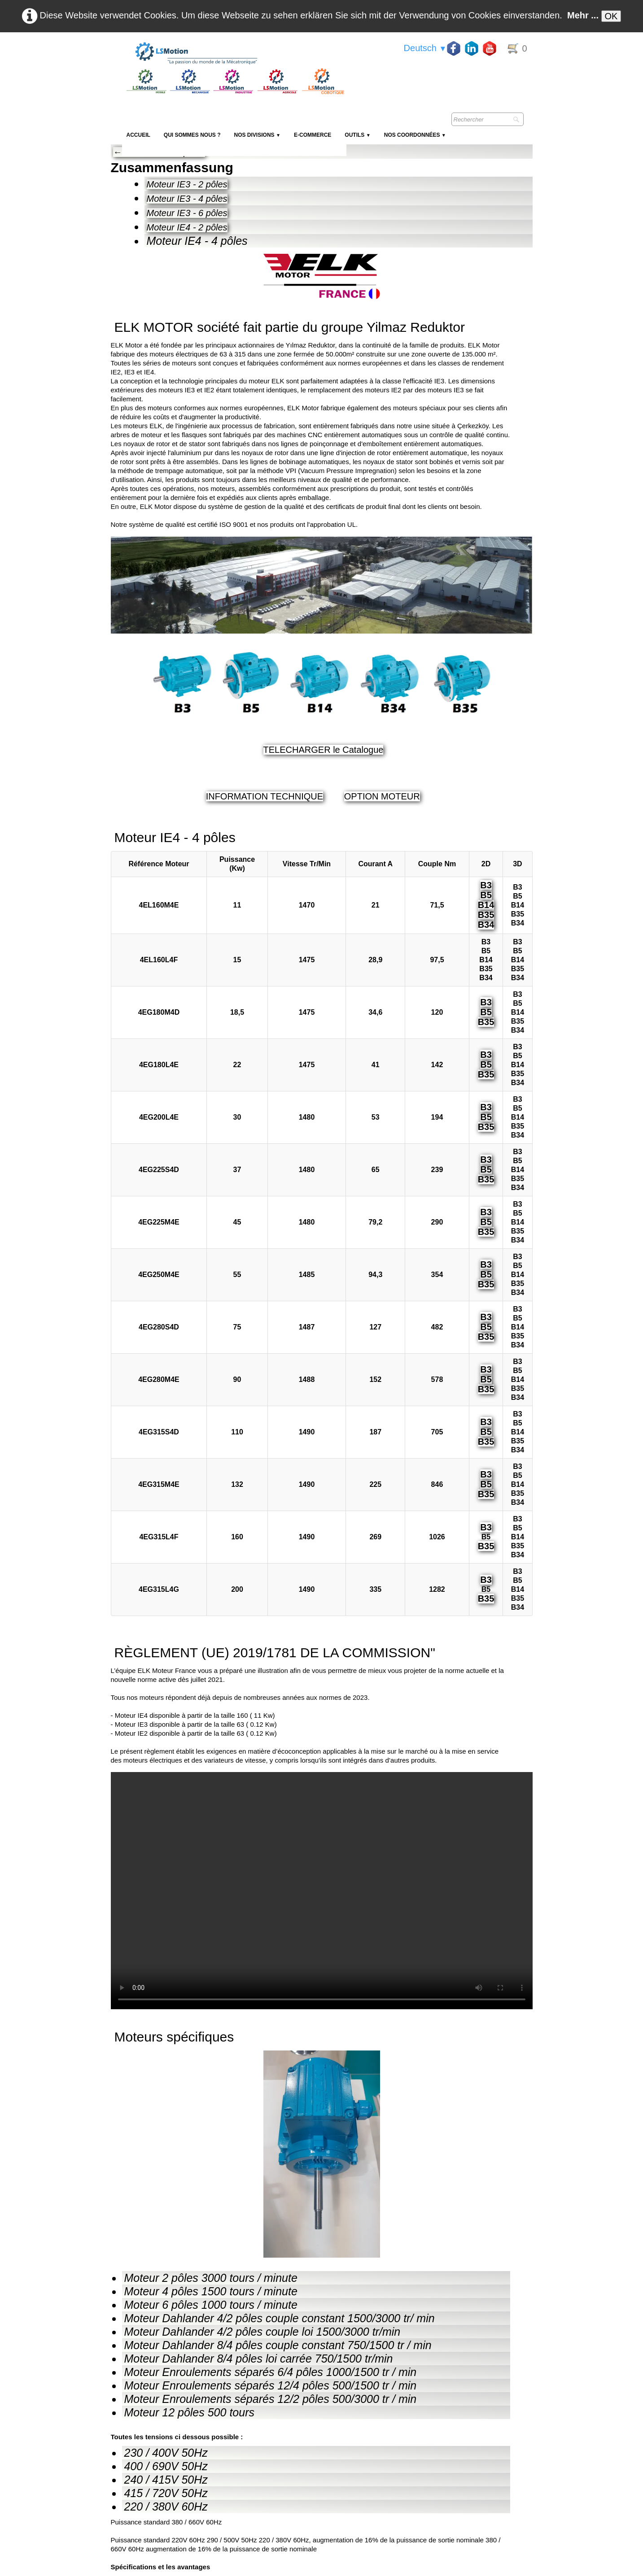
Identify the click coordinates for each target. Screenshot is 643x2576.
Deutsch (425, 48)
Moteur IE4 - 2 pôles (187, 227)
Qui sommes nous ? (192, 135)
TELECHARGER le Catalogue (323, 750)
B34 (486, 925)
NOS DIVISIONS (257, 135)
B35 (486, 915)
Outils (357, 135)
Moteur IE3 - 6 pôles (187, 213)
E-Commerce (312, 135)
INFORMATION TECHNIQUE (264, 796)
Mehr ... (583, 15)
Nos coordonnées (415, 135)
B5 (486, 895)
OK (611, 16)
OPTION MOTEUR (382, 796)
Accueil (138, 135)
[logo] (234, 54)
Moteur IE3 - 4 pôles (187, 199)
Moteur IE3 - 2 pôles (187, 184)
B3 (486, 885)
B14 (486, 905)
